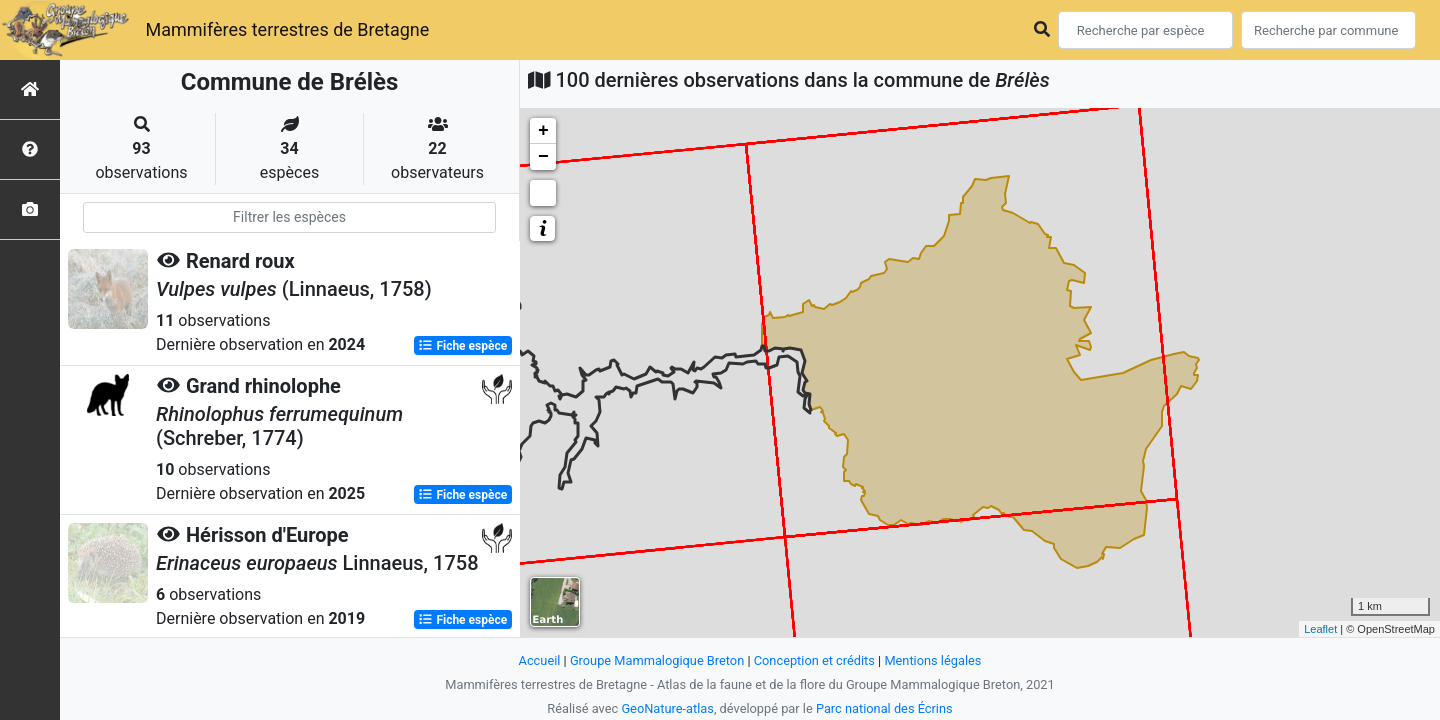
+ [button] (543, 131)
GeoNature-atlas (667, 708)
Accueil (540, 660)
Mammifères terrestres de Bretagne (287, 29)
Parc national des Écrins (884, 708)
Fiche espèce (462, 346)
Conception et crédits (814, 660)
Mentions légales (932, 660)
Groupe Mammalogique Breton (657, 660)
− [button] (543, 157)
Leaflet (1320, 629)
